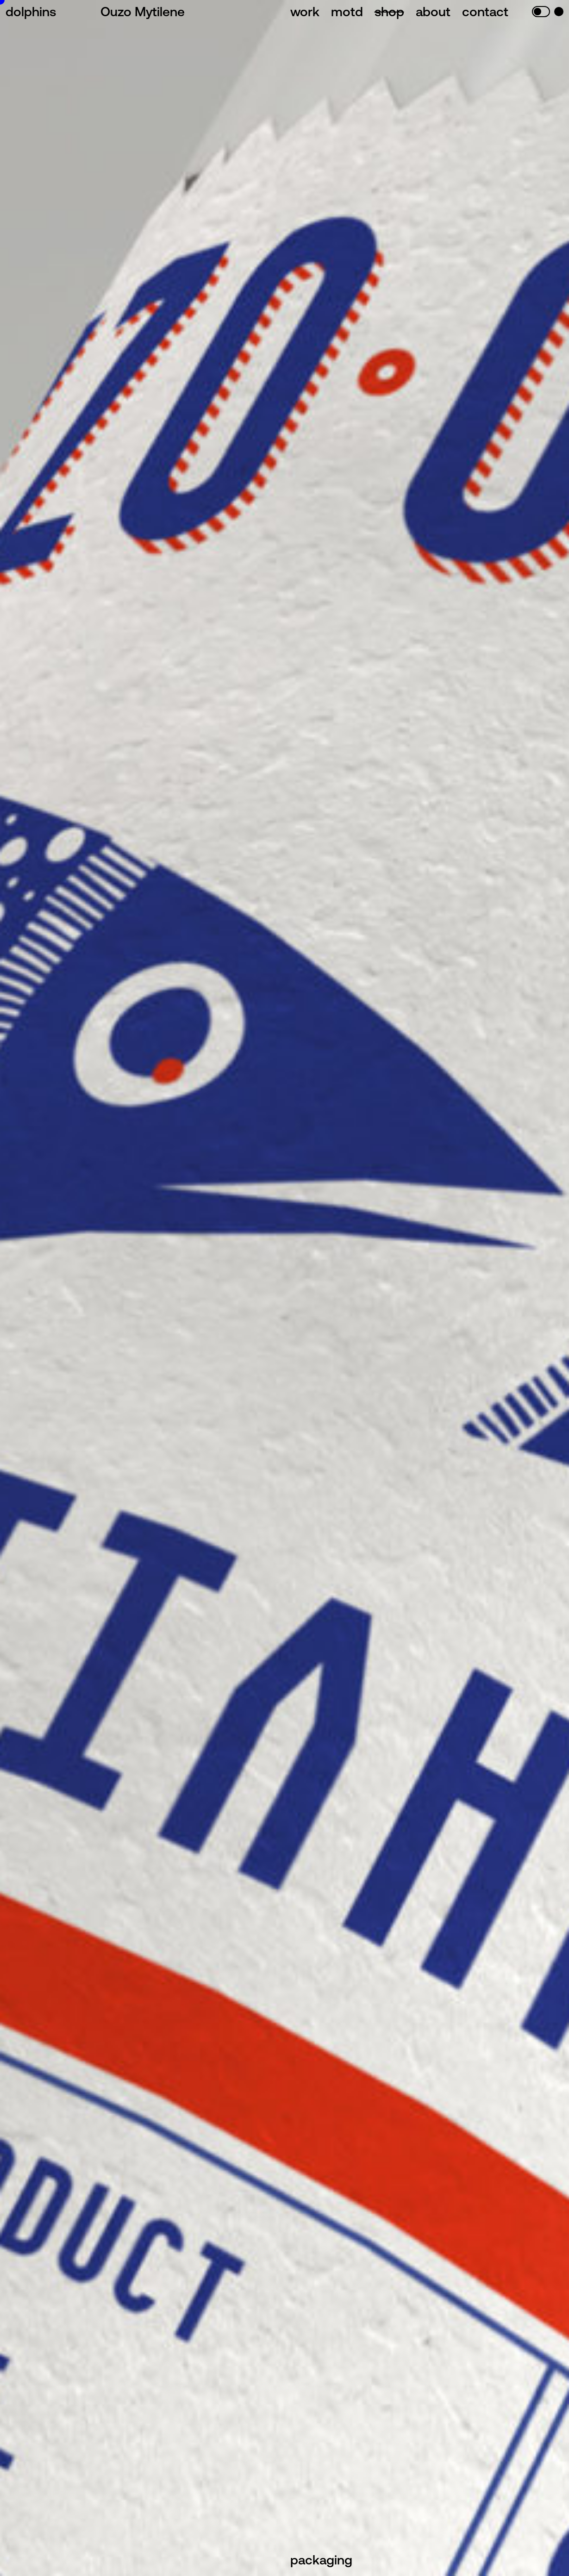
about (433, 11)
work (304, 11)
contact (485, 11)
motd (347, 11)
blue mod (558, 11)
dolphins (31, 12)
